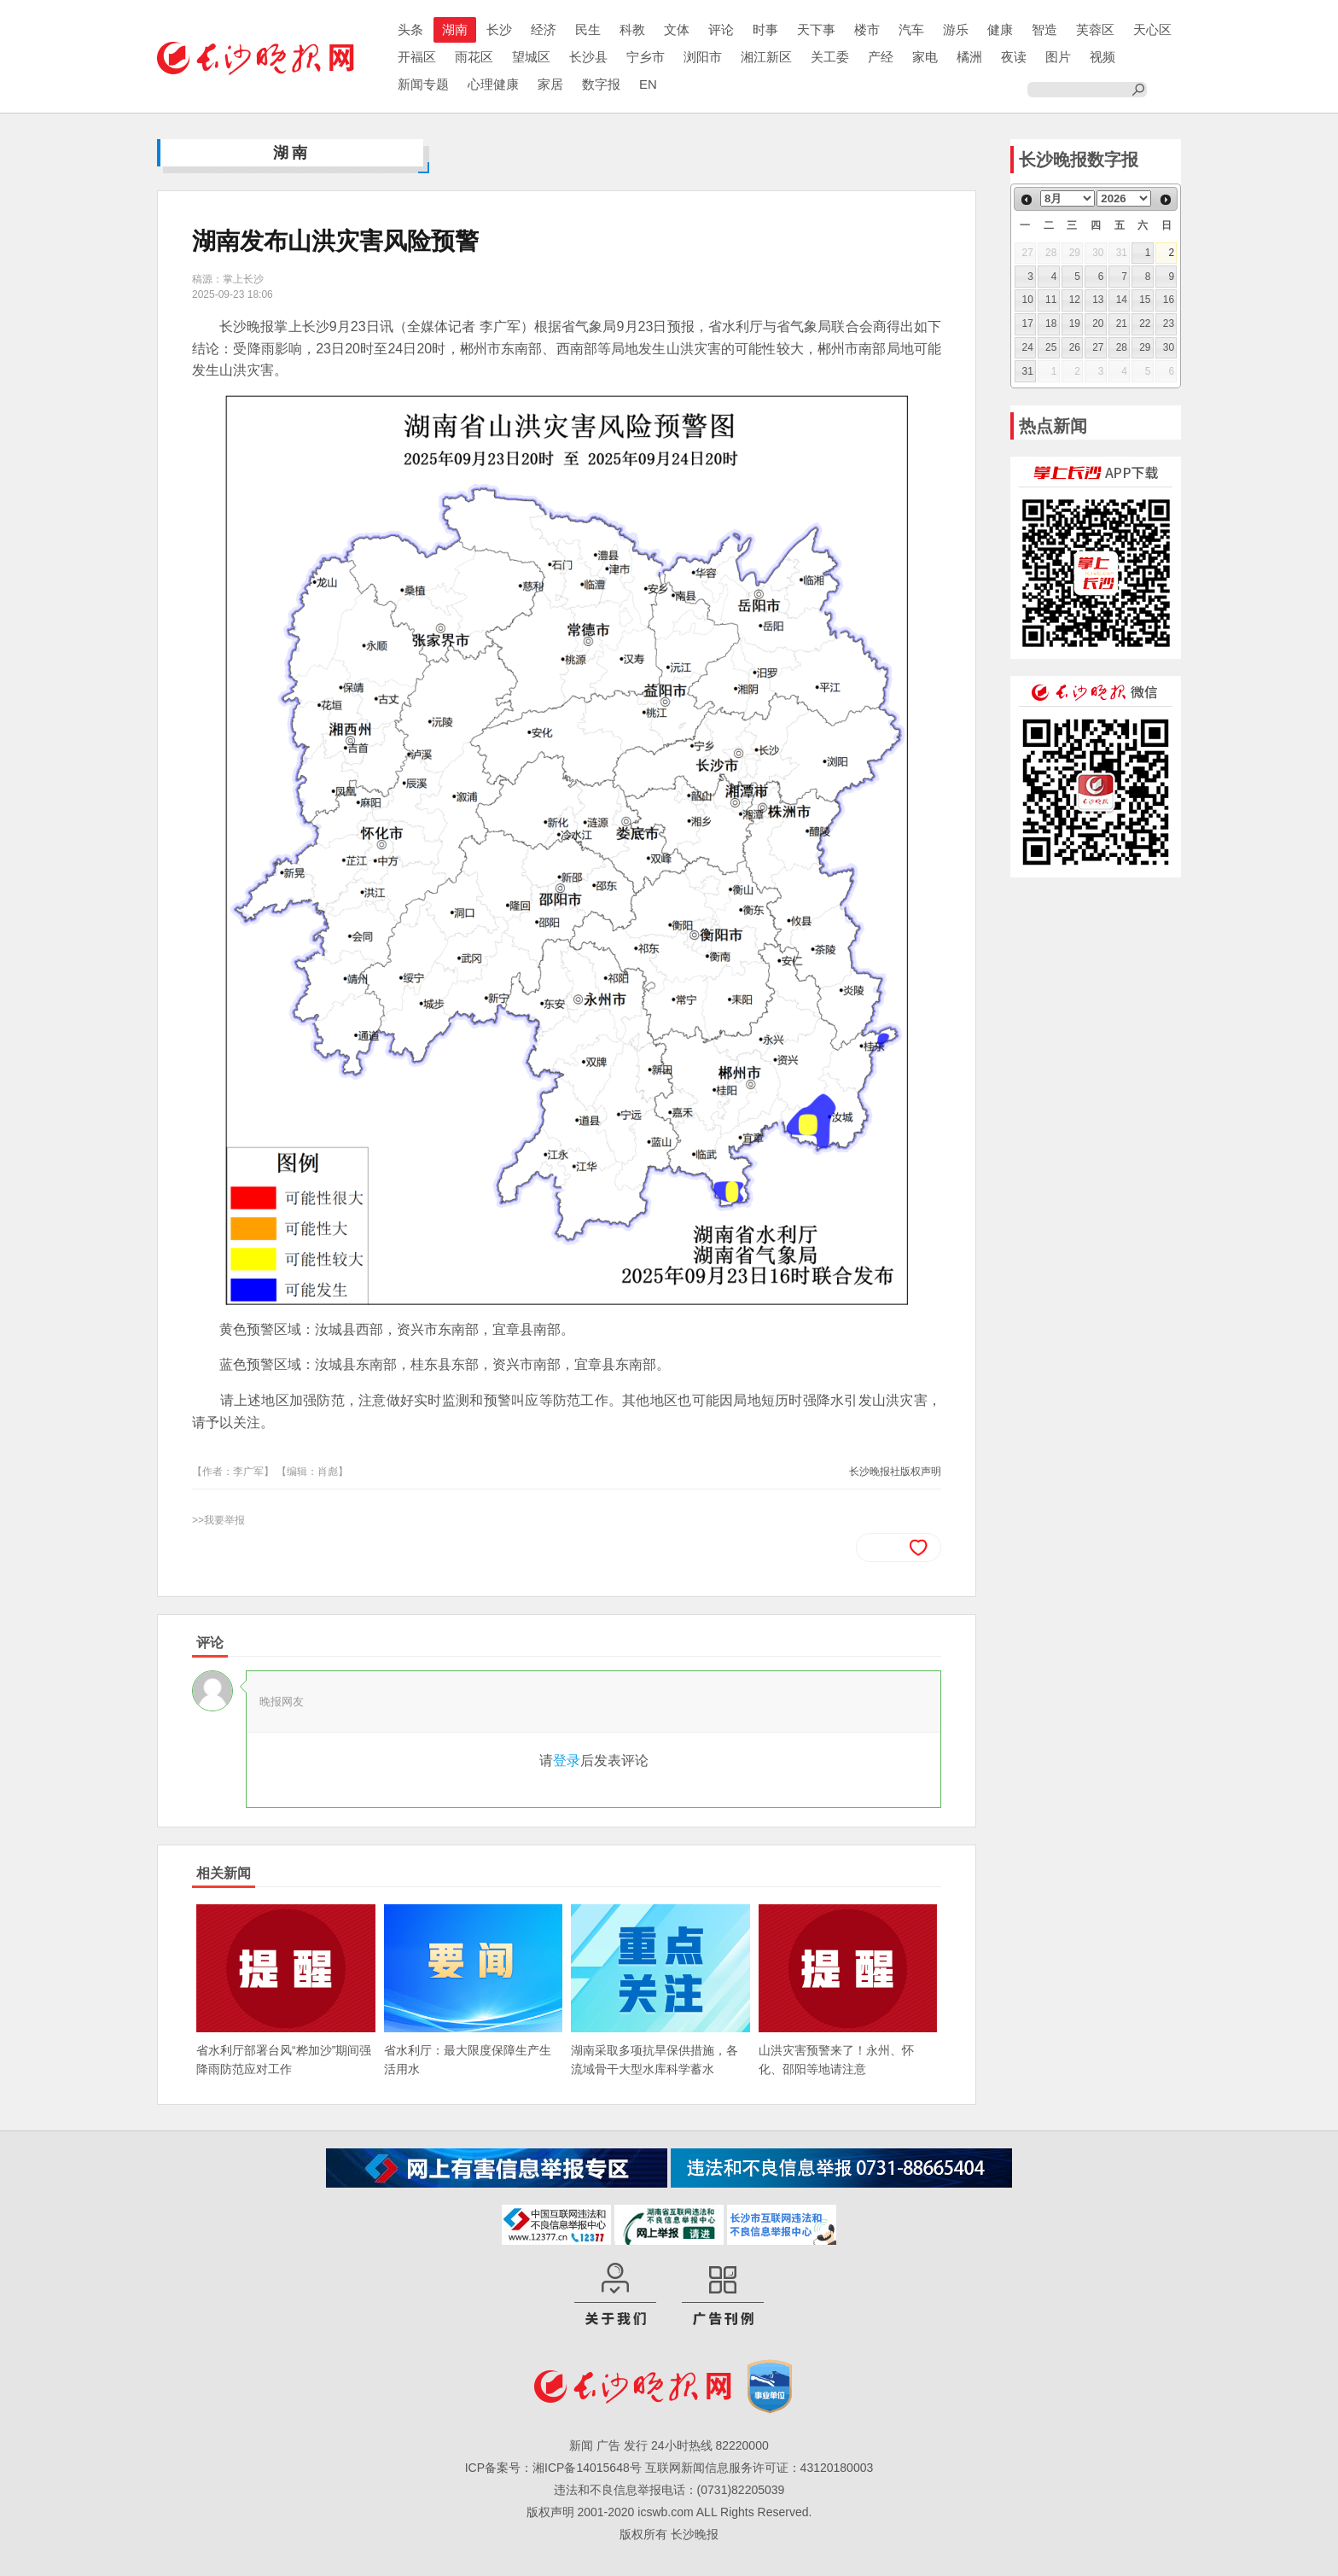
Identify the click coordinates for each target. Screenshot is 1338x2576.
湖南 (455, 29)
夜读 (1014, 57)
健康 (1000, 29)
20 (1097, 323)
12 (1074, 300)
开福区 (417, 57)
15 (1144, 300)
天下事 (816, 29)
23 (1168, 323)
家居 (550, 84)
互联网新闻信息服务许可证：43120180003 (759, 2467)
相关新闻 (223, 1873)
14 (1121, 300)
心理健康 (493, 84)
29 (1144, 347)
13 (1097, 300)
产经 (880, 57)
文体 (676, 29)
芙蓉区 (1095, 29)
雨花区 (474, 57)
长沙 (499, 29)
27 (1097, 347)
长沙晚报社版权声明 (895, 1471)
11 (1050, 300)
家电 (925, 57)
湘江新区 (766, 57)
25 (1050, 347)
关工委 (830, 57)
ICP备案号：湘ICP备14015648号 (553, 2467)
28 (1121, 347)
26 (1074, 347)
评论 (721, 29)
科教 (632, 29)
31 (1027, 371)
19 (1074, 323)
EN (648, 84)
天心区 (1152, 29)
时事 (765, 29)
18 (1050, 323)
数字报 (601, 84)
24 (1027, 347)
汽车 (911, 29)
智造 (1044, 29)
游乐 (956, 29)
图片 (1058, 57)
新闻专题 (423, 84)
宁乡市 (645, 57)
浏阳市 (703, 57)
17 (1027, 323)
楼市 (867, 29)
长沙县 (588, 57)
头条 (410, 29)
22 (1144, 323)
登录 (566, 1760)
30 (1168, 347)
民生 (588, 29)
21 (1121, 323)
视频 (1102, 57)
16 (1168, 300)
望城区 (531, 57)
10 (1027, 300)
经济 (543, 29)
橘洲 (969, 57)
